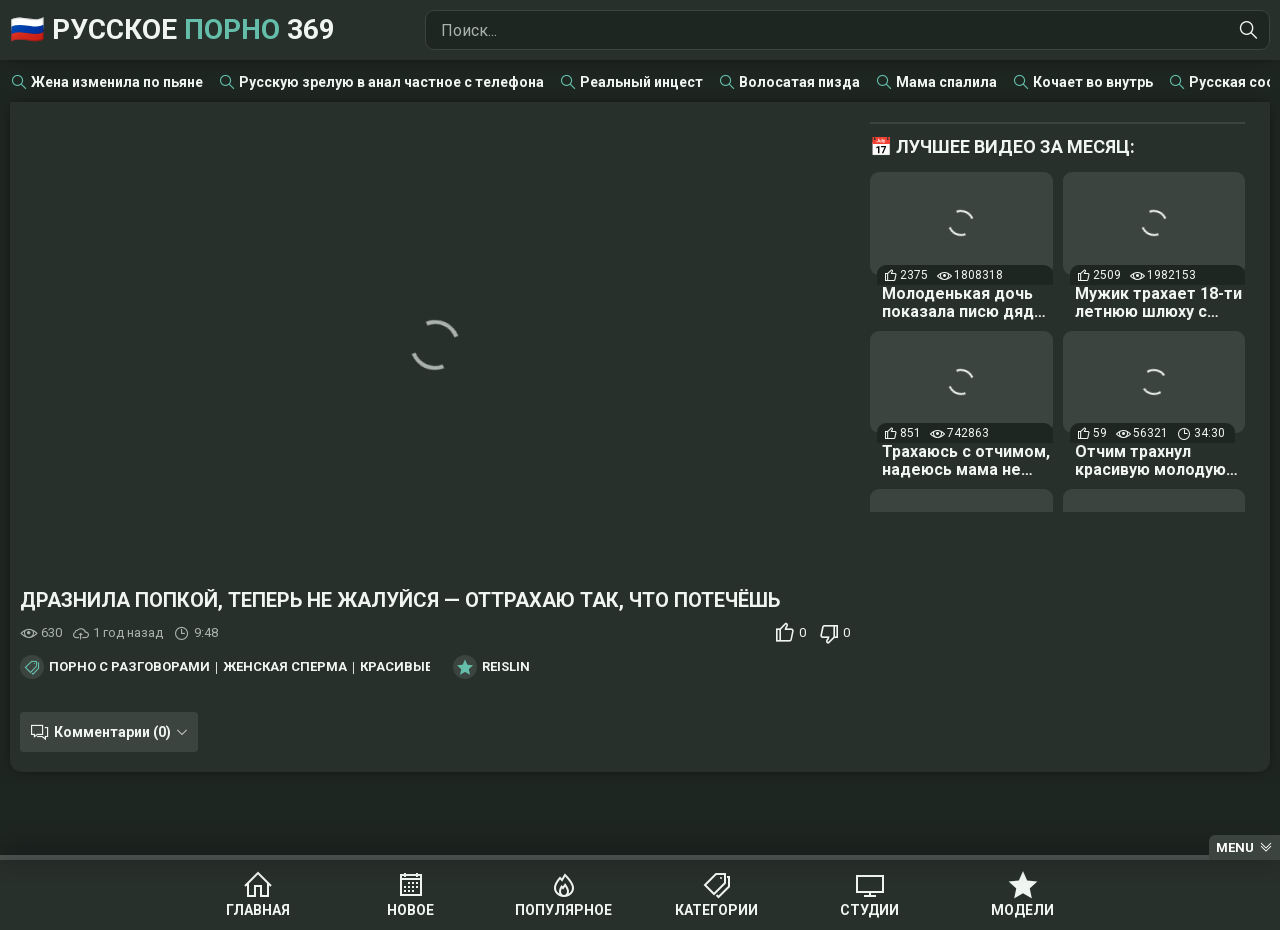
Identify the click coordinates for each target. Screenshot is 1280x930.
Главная (258, 910)
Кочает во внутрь (1093, 82)
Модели (1022, 910)
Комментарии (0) (112, 732)
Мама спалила (946, 82)
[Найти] (1249, 30)
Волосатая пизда (799, 82)
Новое (410, 910)
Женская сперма (285, 667)
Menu (1235, 847)
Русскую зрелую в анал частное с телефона (391, 82)
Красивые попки (421, 667)
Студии (869, 910)
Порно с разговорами (129, 667)
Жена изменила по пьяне (117, 82)
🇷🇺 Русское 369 (172, 29)
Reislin (506, 667)
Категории (716, 910)
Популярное (563, 910)
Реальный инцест (641, 82)
